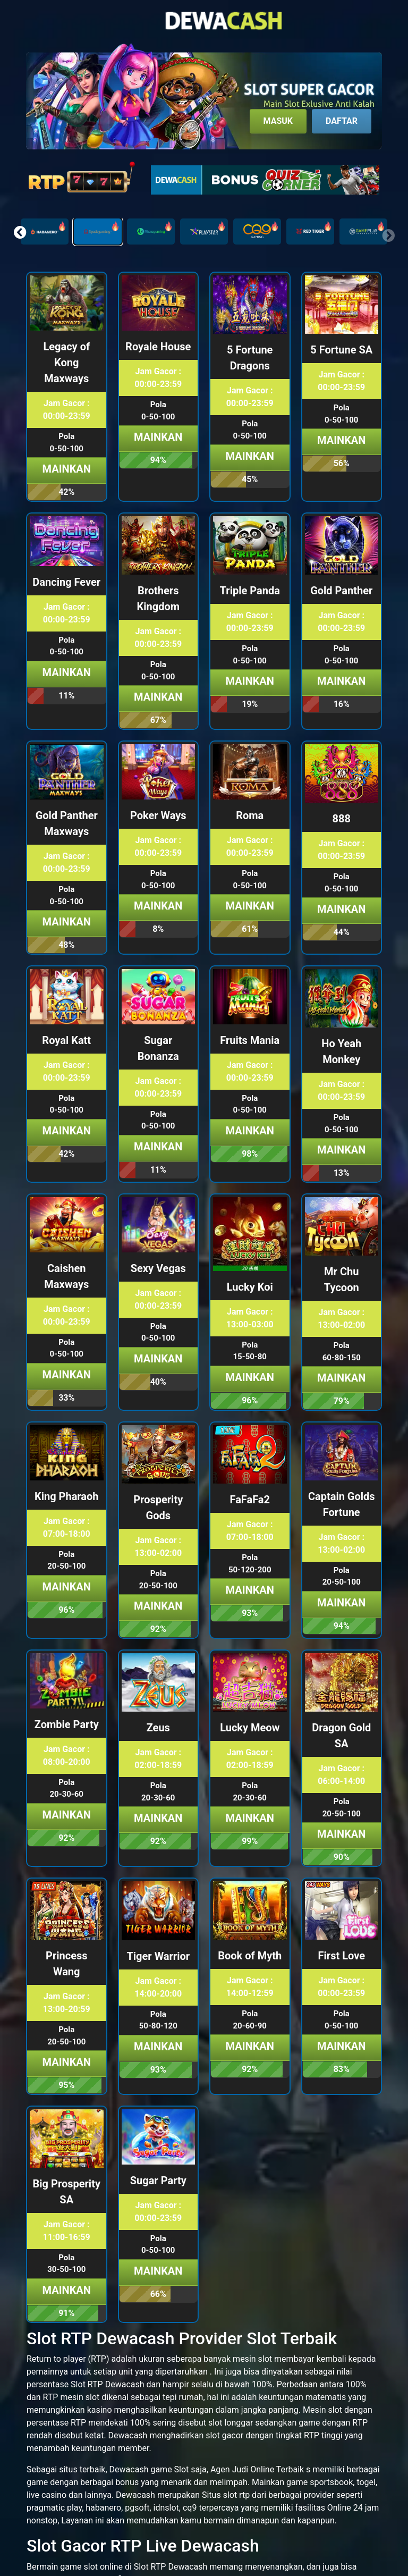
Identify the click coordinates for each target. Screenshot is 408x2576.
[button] (20, 232)
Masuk (278, 121)
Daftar (342, 121)
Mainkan (66, 468)
